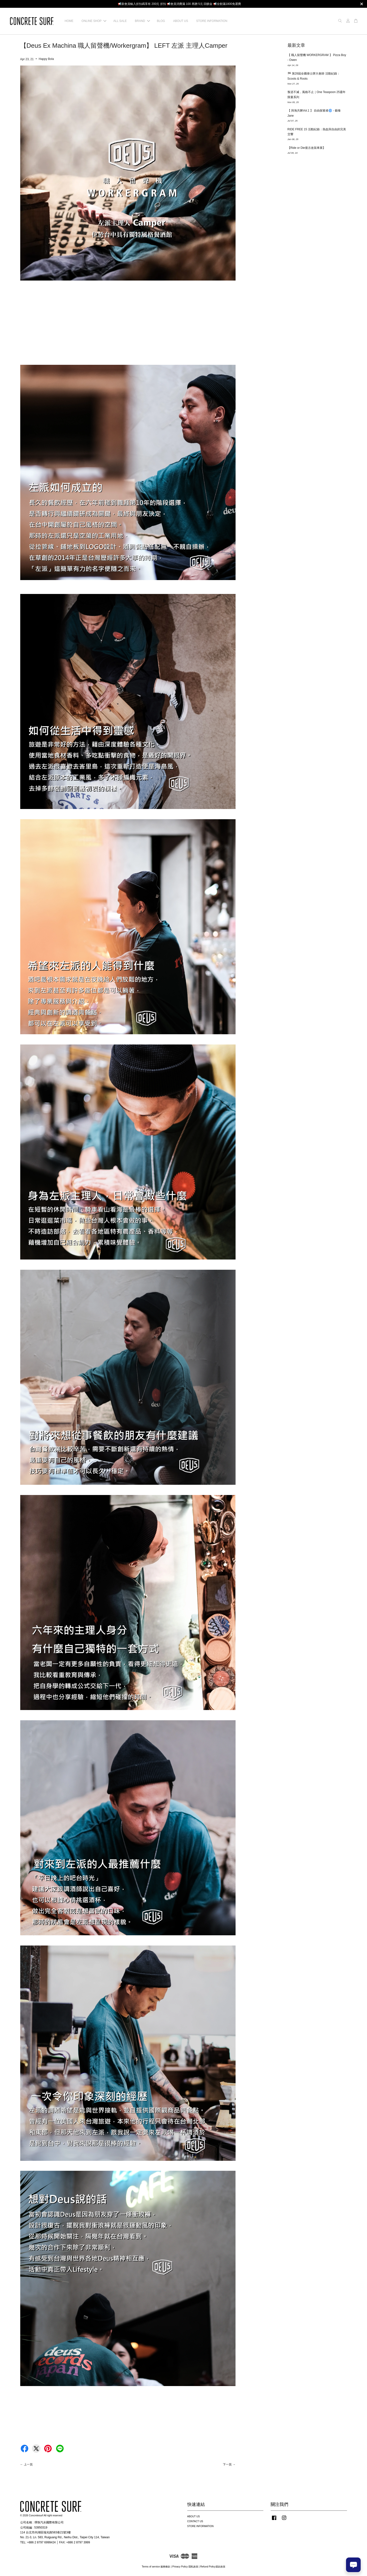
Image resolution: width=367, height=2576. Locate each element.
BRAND (142, 21)
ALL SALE (120, 21)
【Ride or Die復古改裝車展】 (307, 148)
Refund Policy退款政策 (212, 2566)
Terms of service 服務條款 (156, 2566)
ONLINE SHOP (93, 21)
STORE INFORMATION (212, 21)
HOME (69, 21)
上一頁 (28, 2464)
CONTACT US (195, 2521)
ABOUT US (180, 21)
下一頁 (227, 2464)
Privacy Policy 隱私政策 (185, 2566)
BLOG (161, 21)
